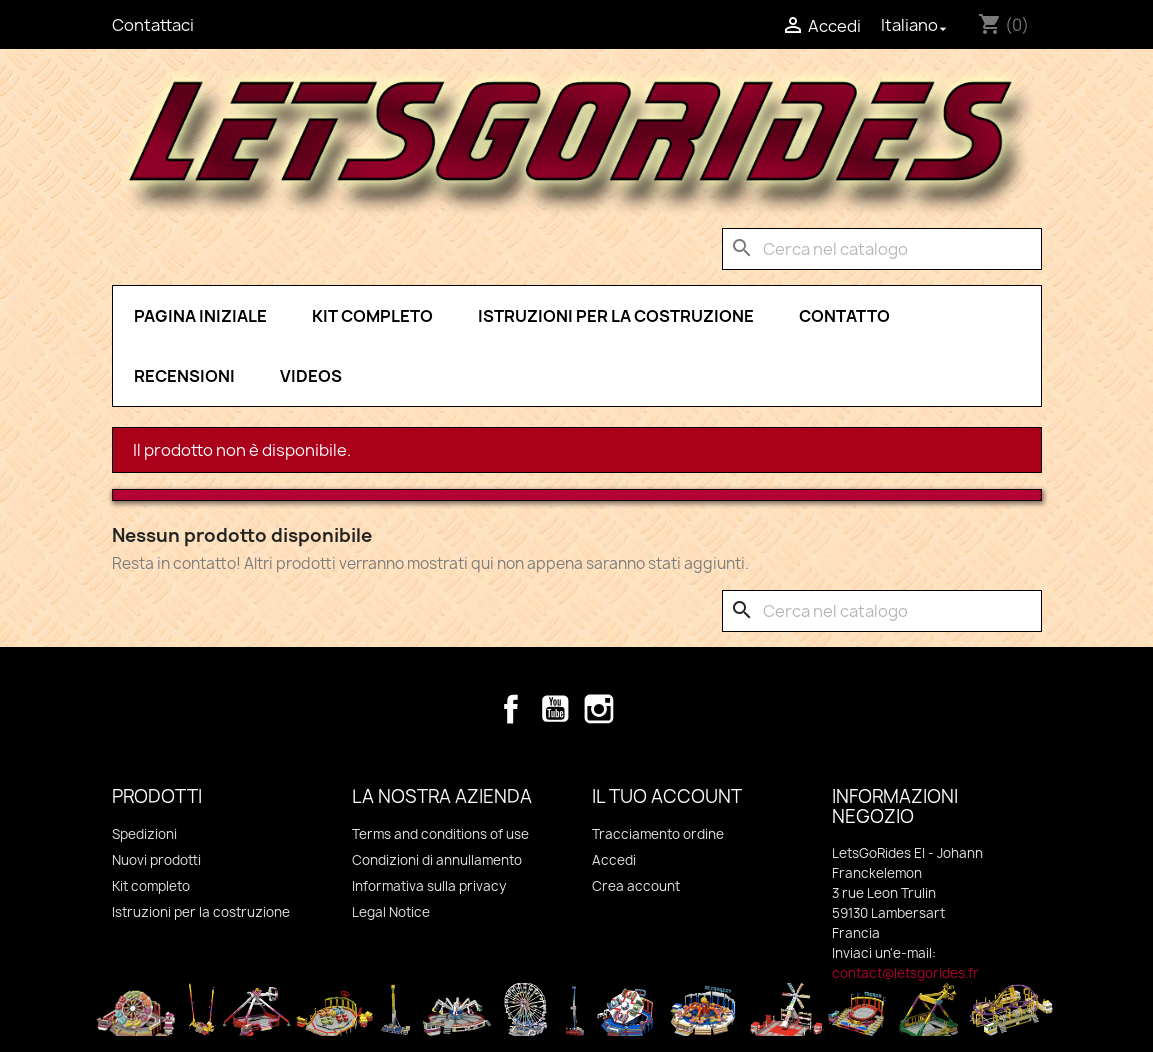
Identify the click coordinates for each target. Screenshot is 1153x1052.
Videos (311, 376)
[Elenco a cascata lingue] (916, 25)
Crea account (636, 886)
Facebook (511, 709)
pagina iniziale (200, 316)
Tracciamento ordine (658, 834)
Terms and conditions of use (440, 834)
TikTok (643, 709)
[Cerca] (882, 249)
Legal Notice (391, 912)
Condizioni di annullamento (437, 860)
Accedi (614, 860)
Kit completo (372, 316)
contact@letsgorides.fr (905, 973)
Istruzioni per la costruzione (616, 316)
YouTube (555, 709)
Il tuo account (667, 796)
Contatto (844, 316)
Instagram (599, 709)
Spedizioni (144, 834)
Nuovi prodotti (156, 860)
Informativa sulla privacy (429, 886)
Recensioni (184, 376)
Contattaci (153, 25)
